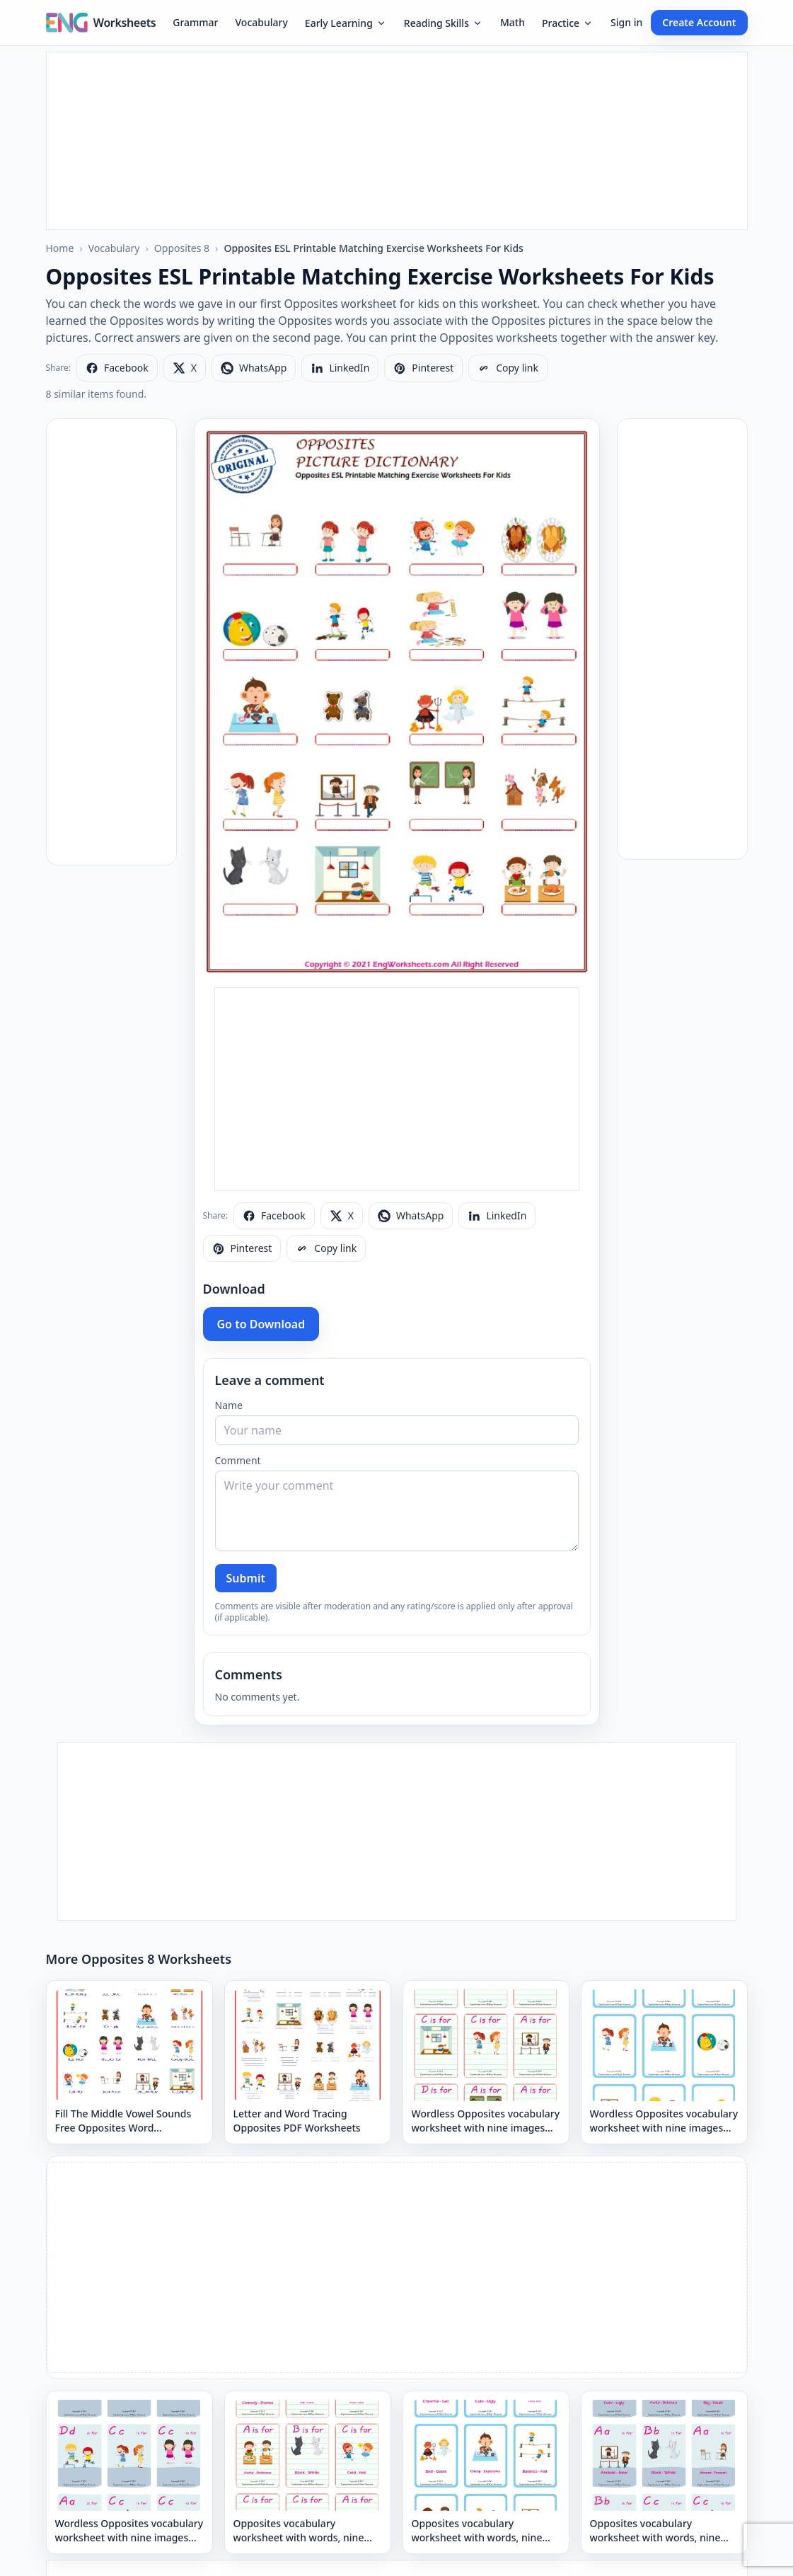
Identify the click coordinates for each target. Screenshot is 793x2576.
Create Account (699, 22)
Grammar (195, 22)
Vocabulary (262, 22)
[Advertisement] (397, 140)
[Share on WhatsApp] (254, 368)
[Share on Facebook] (117, 368)
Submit (245, 1578)
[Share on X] (184, 368)
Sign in (626, 22)
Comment (238, 1460)
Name (229, 1405)
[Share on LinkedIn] (339, 368)
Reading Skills (443, 23)
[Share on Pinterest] (423, 368)
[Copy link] (508, 368)
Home (60, 248)
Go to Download (261, 1324)
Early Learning (346, 23)
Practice (568, 23)
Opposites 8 (181, 248)
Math (512, 22)
